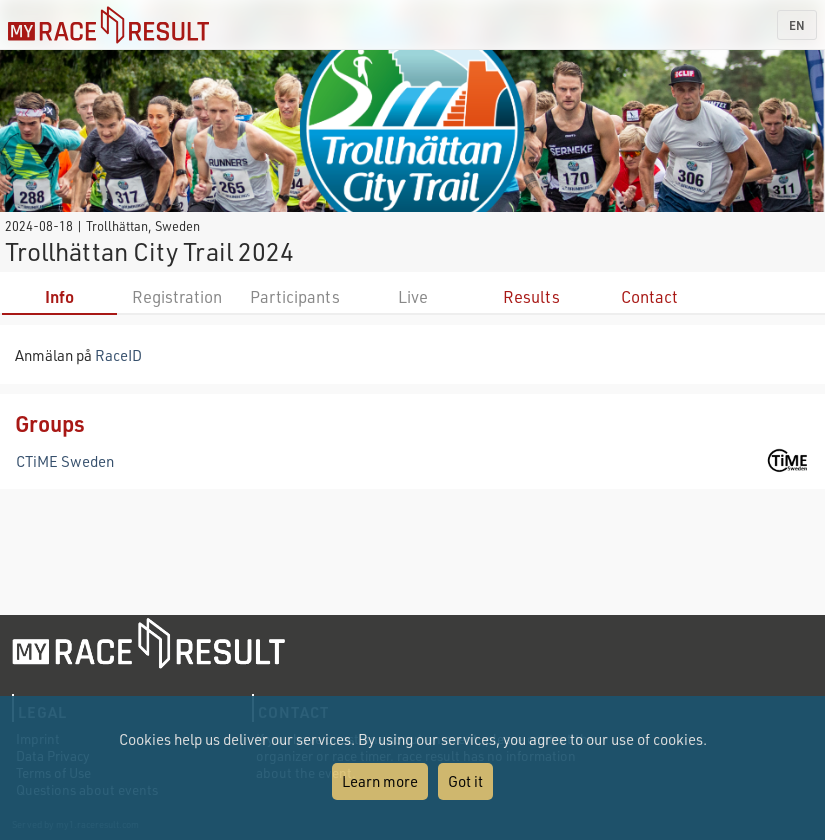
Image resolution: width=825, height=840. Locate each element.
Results (531, 296)
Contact (649, 296)
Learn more (380, 781)
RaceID (118, 355)
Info (59, 296)
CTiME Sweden (65, 461)
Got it (465, 781)
